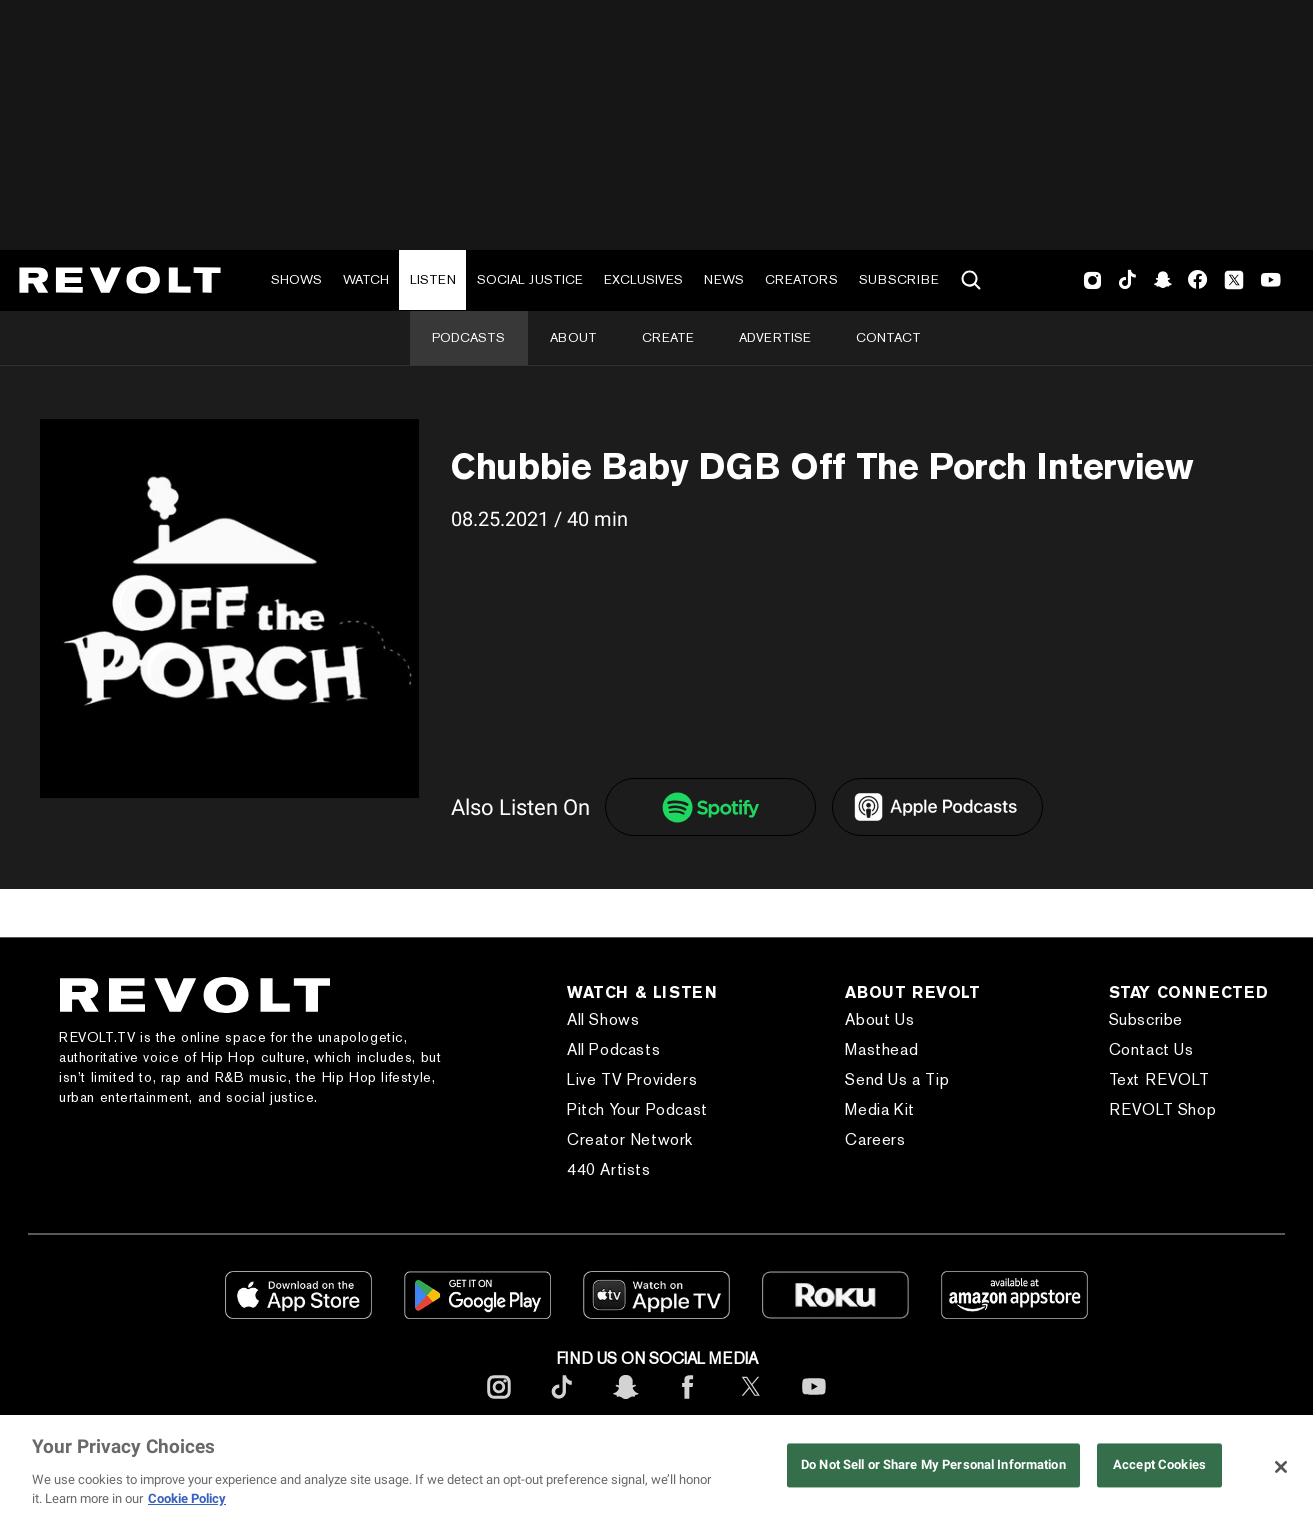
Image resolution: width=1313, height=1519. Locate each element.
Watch (366, 279)
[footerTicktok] (562, 1402)
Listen (433, 279)
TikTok (1127, 280)
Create (668, 337)
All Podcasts (613, 1049)
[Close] (1281, 1467)
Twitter (1234, 280)
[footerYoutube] (814, 1402)
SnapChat (1162, 280)
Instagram (1093, 280)
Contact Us (1151, 1049)
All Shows (603, 1019)
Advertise (775, 337)
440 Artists (609, 1169)
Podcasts (468, 337)
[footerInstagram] (499, 1402)
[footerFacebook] (688, 1402)
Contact (888, 337)
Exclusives (643, 279)
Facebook (1197, 280)
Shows (296, 279)
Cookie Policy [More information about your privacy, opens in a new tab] (187, 1498)
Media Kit (879, 1109)
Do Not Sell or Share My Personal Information (933, 1465)
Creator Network (630, 1139)
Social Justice (530, 279)
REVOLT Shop (1163, 1109)
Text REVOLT (1159, 1079)
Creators (801, 279)
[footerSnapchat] (625, 1402)
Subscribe (899, 279)
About (573, 337)
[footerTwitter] (751, 1402)
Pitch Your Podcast (637, 1109)
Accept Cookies (1159, 1465)
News (724, 279)
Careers (875, 1139)
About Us (879, 1019)
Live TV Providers (632, 1079)
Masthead (881, 1049)
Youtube (1271, 282)
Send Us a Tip (897, 1079)
